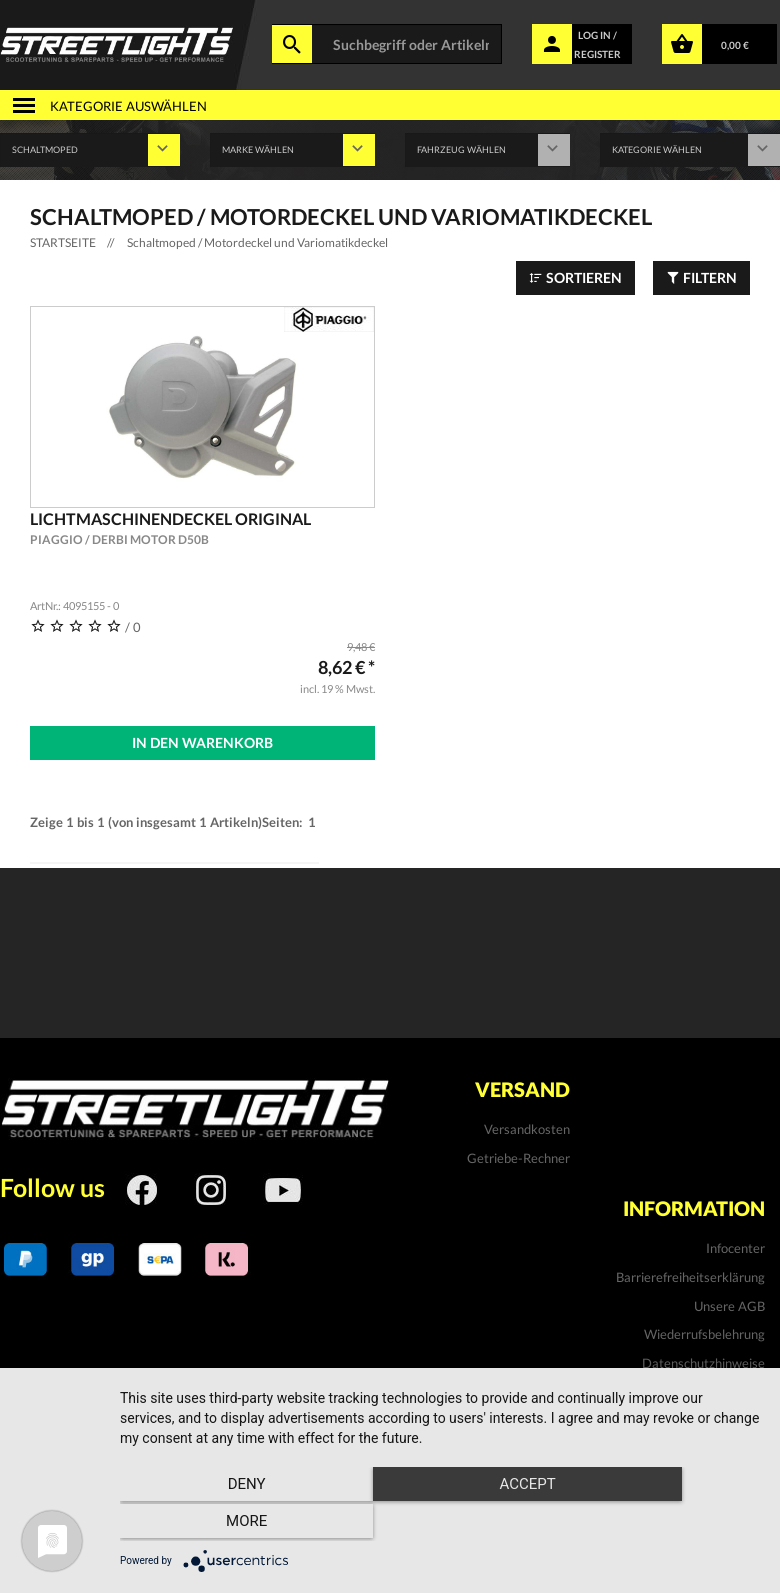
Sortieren (575, 277)
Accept (440, 1524)
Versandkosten (527, 1127)
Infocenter (735, 1246)
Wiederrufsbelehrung (704, 1331)
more (663, 1524)
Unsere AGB (729, 1303)
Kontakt (741, 1389)
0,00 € (735, 45)
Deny (216, 1524)
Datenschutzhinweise (703, 1360)
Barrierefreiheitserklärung (690, 1274)
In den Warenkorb (202, 742)
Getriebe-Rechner (518, 1155)
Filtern (701, 277)
